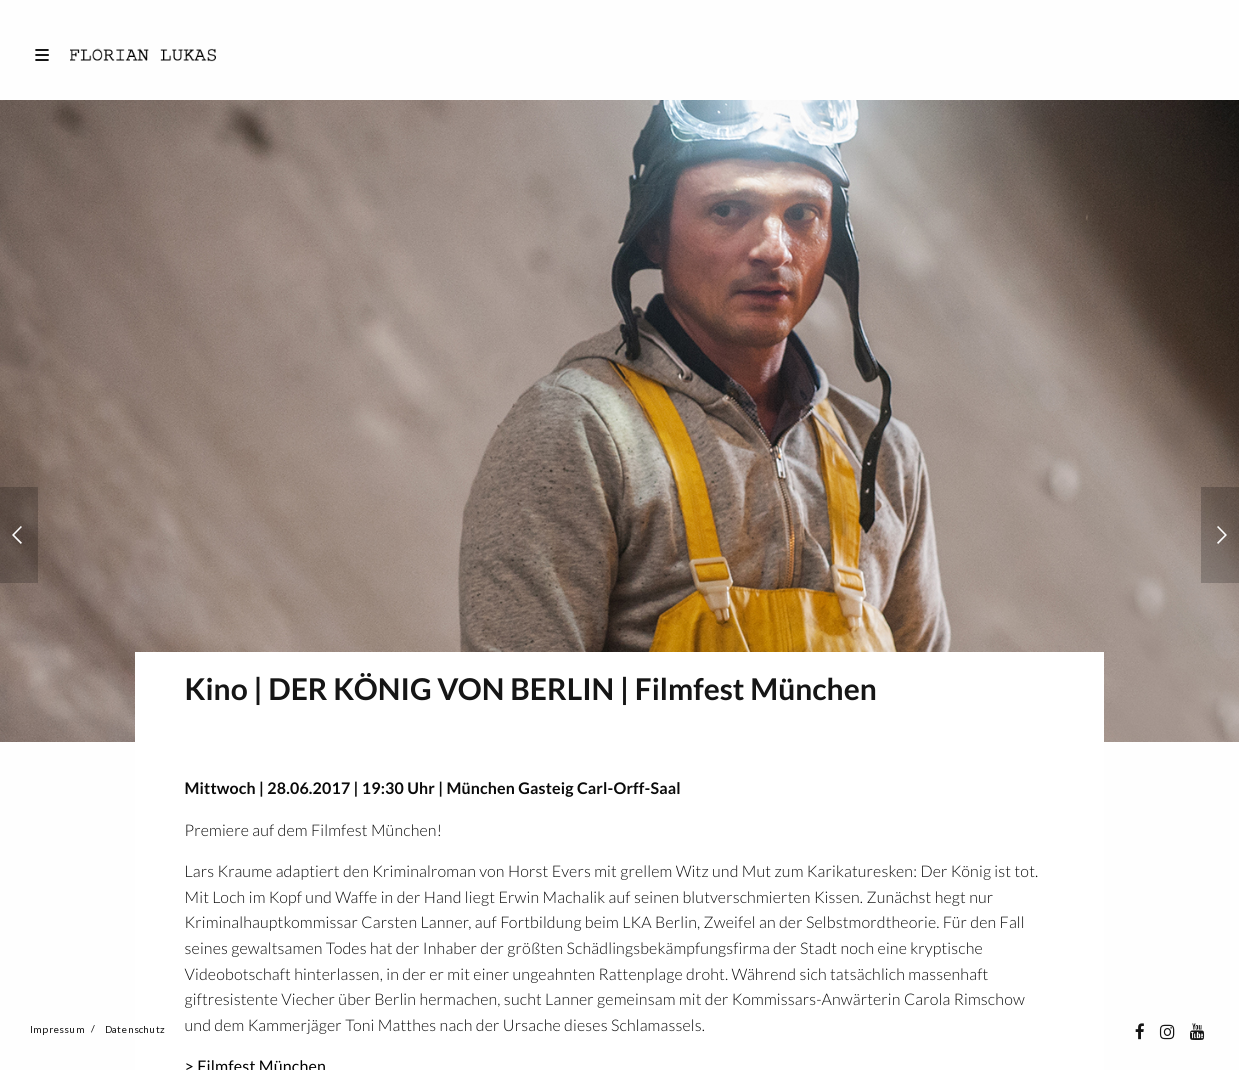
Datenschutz (135, 1029)
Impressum (57, 1029)
